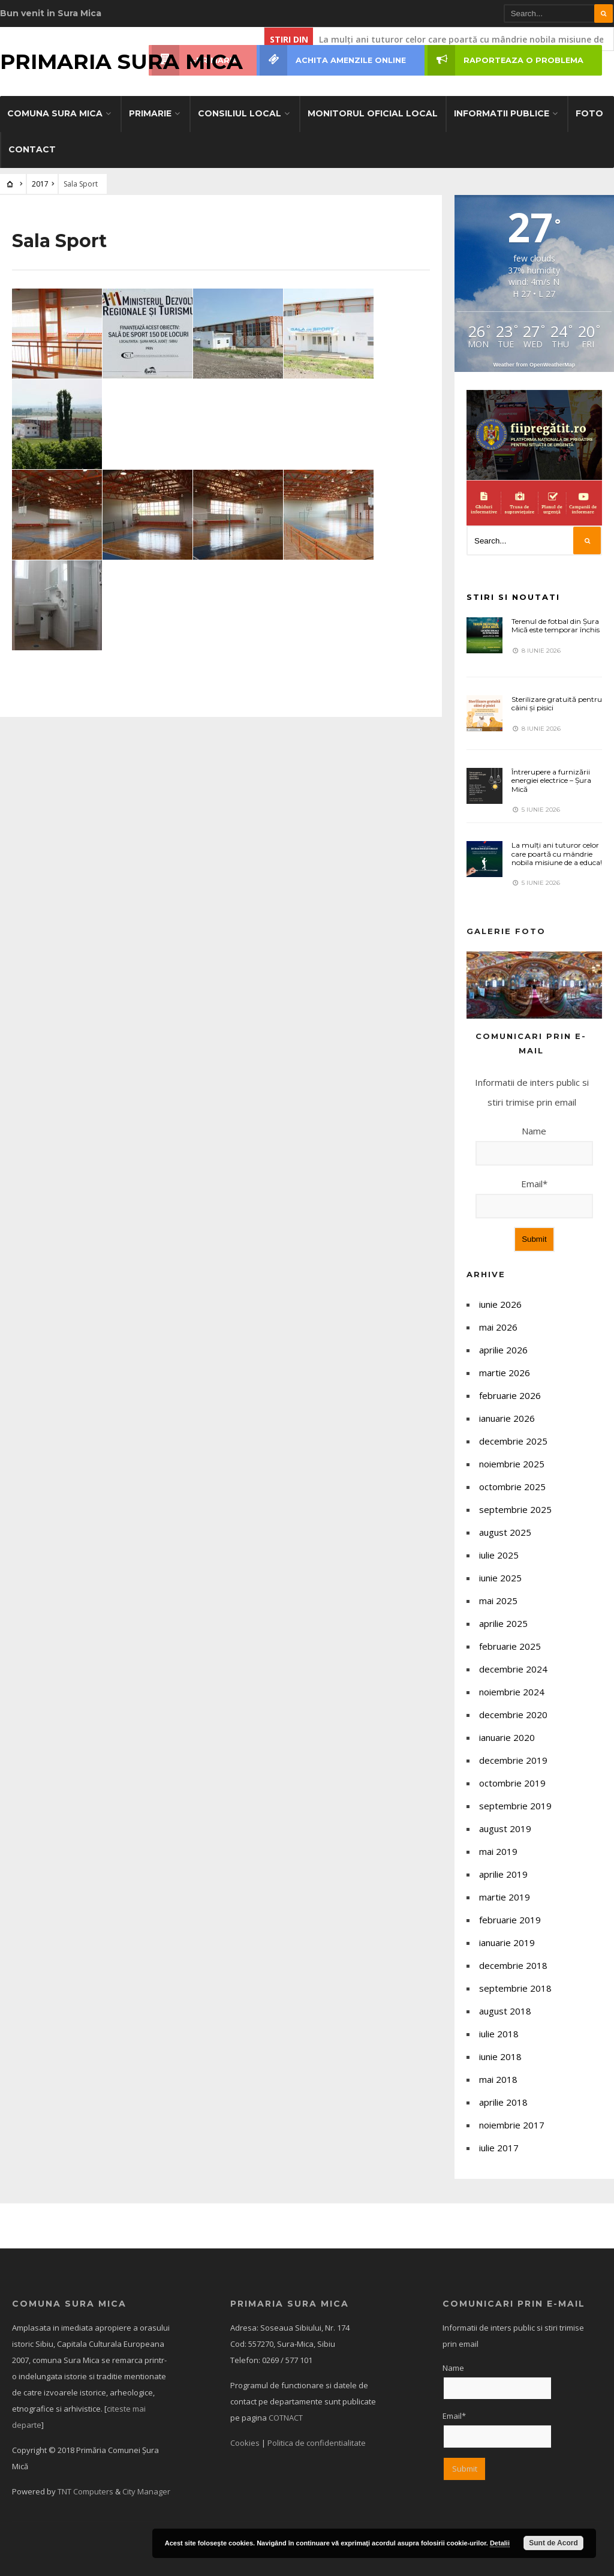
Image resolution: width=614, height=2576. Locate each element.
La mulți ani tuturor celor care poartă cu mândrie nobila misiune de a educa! (556, 853)
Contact (32, 149)
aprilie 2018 (503, 2102)
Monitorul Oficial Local (373, 113)
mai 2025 (498, 1601)
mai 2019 (498, 1851)
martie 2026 (504, 1373)
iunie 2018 (500, 2056)
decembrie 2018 (513, 1965)
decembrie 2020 (513, 1715)
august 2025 (505, 1532)
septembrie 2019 (515, 1806)
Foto (589, 113)
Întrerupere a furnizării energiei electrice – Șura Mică (551, 780)
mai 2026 (498, 1327)
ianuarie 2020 (507, 1737)
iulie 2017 (499, 2148)
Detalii (500, 2543)
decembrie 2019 (513, 1760)
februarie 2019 (510, 1920)
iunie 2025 (500, 1578)
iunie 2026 (500, 1304)
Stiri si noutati (513, 597)
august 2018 (505, 2011)
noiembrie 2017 (511, 2125)
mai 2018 (498, 2079)
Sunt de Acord (553, 2543)
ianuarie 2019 (507, 1942)
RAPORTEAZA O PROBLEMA (505, 60)
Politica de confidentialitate (316, 2442)
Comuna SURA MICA (55, 113)
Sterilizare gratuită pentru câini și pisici (556, 703)
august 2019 (505, 1829)
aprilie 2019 (503, 1874)
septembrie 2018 (515, 1988)
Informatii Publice (501, 113)
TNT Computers (85, 2491)
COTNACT (286, 2417)
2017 (40, 184)
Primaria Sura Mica (121, 61)
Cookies (245, 2442)
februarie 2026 (510, 1395)
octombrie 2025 (512, 1487)
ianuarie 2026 (507, 1418)
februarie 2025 (510, 1646)
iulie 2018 (499, 2034)
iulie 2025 (499, 1555)
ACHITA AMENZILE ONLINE (333, 60)
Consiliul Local (239, 113)
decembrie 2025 (513, 1441)
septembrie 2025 (515, 1509)
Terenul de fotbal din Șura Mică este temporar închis (555, 625)
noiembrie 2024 (511, 1692)
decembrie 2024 (513, 1669)
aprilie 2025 (503, 1623)
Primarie (150, 113)
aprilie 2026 (503, 1350)
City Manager (146, 2491)
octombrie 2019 (512, 1783)
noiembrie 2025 (511, 1464)
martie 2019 (504, 1897)
